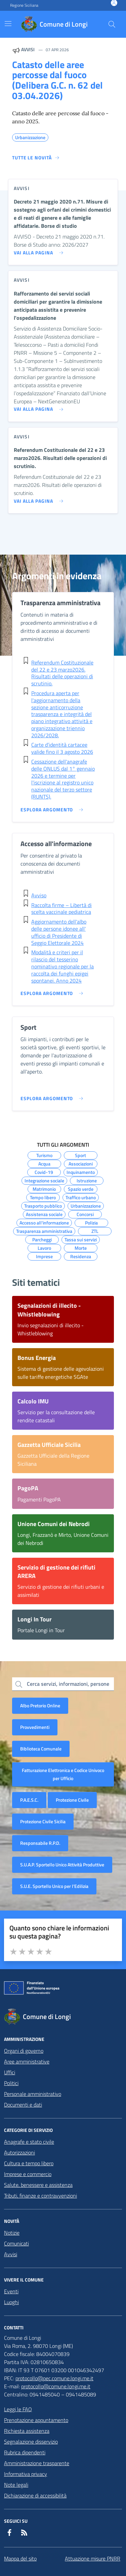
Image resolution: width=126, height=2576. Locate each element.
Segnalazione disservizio (31, 2442)
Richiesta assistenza (26, 2431)
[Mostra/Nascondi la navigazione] (8, 24)
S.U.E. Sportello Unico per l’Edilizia (54, 1886)
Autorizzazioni (19, 2152)
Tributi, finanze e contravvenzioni (40, 2196)
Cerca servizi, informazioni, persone (68, 1684)
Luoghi (11, 2302)
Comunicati (16, 2243)
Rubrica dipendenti (24, 2452)
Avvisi (10, 2254)
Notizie (11, 2233)
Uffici (9, 2072)
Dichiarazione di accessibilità (35, 2495)
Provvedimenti (34, 1727)
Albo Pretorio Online (40, 1705)
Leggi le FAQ (18, 2409)
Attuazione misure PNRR (92, 2558)
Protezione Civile (72, 1799)
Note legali (16, 2485)
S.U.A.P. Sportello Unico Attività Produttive (62, 1864)
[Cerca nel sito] (112, 24)
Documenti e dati (23, 2105)
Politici (11, 2083)
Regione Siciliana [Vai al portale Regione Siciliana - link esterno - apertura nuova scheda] (24, 5)
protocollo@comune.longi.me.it (55, 2386)
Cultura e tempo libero (28, 2163)
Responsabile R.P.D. (40, 1842)
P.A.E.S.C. (29, 1799)
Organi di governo (23, 2051)
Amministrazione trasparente (36, 2463)
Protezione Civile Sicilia (43, 1821)
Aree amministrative (26, 2061)
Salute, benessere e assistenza (38, 2185)
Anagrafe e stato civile (29, 2142)
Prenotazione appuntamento (36, 2420)
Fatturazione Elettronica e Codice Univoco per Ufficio (63, 1774)
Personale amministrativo (32, 2094)
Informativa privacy (25, 2474)
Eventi (11, 2291)
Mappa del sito (20, 2558)
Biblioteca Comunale (40, 1748)
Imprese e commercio (27, 2174)
